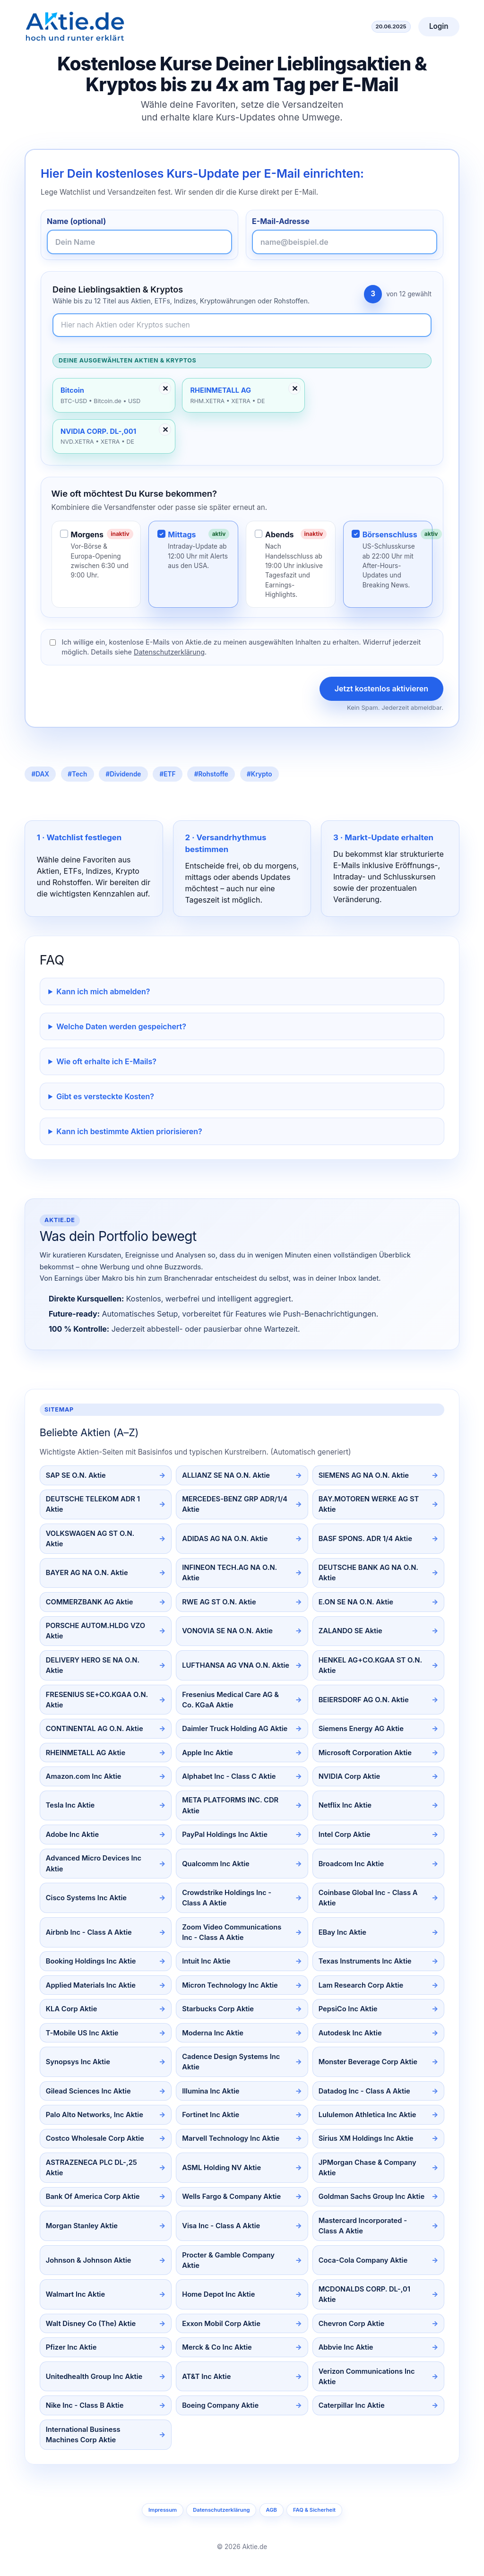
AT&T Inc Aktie (206, 2376)
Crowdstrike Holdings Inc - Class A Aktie (226, 1897)
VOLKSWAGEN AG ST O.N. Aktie (90, 1538)
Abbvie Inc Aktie (346, 2347)
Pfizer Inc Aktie (71, 2347)
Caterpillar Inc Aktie (352, 2405)
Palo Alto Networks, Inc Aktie (94, 2115)
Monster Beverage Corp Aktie (368, 2062)
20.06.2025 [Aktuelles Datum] (391, 26)
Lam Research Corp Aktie (361, 1985)
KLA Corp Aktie (71, 2009)
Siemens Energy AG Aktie (361, 1728)
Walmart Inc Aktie (75, 2294)
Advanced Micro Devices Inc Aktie (93, 1863)
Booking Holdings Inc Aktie (91, 1961)
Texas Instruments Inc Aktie (365, 1961)
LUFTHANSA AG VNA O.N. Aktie (235, 1665)
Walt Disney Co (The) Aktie (91, 2323)
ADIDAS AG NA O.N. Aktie (225, 1538)
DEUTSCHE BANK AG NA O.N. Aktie (368, 1572)
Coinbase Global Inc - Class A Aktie (368, 1897)
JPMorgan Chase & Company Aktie (367, 2167)
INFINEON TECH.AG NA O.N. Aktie (229, 1572)
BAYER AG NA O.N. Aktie (87, 1572)
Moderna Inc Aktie (212, 2033)
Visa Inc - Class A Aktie (221, 2226)
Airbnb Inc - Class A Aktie (89, 1932)
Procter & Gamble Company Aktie (228, 2260)
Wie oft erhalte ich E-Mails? (106, 1061)
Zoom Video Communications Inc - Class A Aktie (231, 1932)
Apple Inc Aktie (207, 1753)
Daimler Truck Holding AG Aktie (234, 1728)
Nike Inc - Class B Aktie (85, 2405)
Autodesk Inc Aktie (350, 2033)
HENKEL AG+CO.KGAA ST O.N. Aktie (370, 1665)
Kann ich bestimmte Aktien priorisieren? (129, 1131)
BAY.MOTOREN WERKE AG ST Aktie (369, 1504)
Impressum (162, 2510)
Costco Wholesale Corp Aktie (95, 2138)
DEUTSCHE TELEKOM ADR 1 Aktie (93, 1504)
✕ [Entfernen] (165, 388)
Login (439, 26)
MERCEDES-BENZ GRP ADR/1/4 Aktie (234, 1504)
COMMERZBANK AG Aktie (89, 1602)
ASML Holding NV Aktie (221, 2167)
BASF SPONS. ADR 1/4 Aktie (365, 1538)
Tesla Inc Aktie (70, 1805)
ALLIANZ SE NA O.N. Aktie (226, 1475)
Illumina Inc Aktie (210, 2091)
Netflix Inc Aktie (345, 1805)
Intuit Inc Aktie (206, 1961)
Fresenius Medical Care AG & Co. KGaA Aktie (230, 1699)
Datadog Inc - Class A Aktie (364, 2091)
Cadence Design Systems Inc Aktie (231, 2061)
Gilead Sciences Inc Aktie (88, 2091)
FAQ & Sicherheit (314, 2510)
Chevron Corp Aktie (352, 2323)
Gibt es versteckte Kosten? (105, 1096)
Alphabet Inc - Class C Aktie (229, 1776)
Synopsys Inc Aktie (78, 2062)
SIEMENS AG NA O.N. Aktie (364, 1475)
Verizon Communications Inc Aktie (367, 2376)
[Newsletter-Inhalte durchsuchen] (242, 325)
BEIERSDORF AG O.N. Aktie (364, 1700)
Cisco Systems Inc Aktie (86, 1898)
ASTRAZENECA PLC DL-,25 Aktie (91, 2167)
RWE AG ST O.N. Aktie (219, 1602)
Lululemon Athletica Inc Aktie (367, 2115)
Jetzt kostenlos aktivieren (381, 688)
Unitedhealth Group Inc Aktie (94, 2376)
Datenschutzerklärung (169, 652)
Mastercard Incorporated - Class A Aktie (363, 2225)
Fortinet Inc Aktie (210, 2115)
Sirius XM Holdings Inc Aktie (366, 2138)
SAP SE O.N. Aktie (76, 1475)
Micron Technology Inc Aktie (230, 1985)
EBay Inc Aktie (342, 1932)
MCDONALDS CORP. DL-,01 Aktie (364, 2294)
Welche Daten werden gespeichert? (121, 1026)
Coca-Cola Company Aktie (363, 2260)
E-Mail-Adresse (281, 221)
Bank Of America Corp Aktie (93, 2196)
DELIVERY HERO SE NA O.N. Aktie (93, 1665)
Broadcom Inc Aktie (351, 1864)
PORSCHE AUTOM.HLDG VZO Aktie (95, 1630)
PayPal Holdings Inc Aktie (225, 1834)
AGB (271, 2510)
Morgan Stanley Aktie (82, 2226)
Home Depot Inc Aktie (218, 2294)
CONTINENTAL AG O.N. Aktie (94, 1728)
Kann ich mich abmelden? (103, 991)
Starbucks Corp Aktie (218, 2009)
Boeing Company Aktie (220, 2405)
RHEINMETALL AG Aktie (85, 1753)
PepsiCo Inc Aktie (348, 2009)
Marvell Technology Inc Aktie (230, 2138)
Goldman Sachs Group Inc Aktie (371, 2196)
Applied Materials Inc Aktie (91, 1985)
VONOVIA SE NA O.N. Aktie (227, 1631)
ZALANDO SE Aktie (350, 1631)
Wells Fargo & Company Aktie (231, 2196)
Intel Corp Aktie (345, 1834)
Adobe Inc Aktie (72, 1834)
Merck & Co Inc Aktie (217, 2347)
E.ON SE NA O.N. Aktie (356, 1602)
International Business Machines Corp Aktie (83, 2434)
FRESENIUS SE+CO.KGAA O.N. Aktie (97, 1699)
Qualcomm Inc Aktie (216, 1864)
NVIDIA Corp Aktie (349, 1776)
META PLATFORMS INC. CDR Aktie (230, 1805)
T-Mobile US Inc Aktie (82, 2033)
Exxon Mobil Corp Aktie (221, 2323)
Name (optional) (76, 221)
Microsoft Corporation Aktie (365, 1753)
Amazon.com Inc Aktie (83, 1776)
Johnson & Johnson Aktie (88, 2260)
